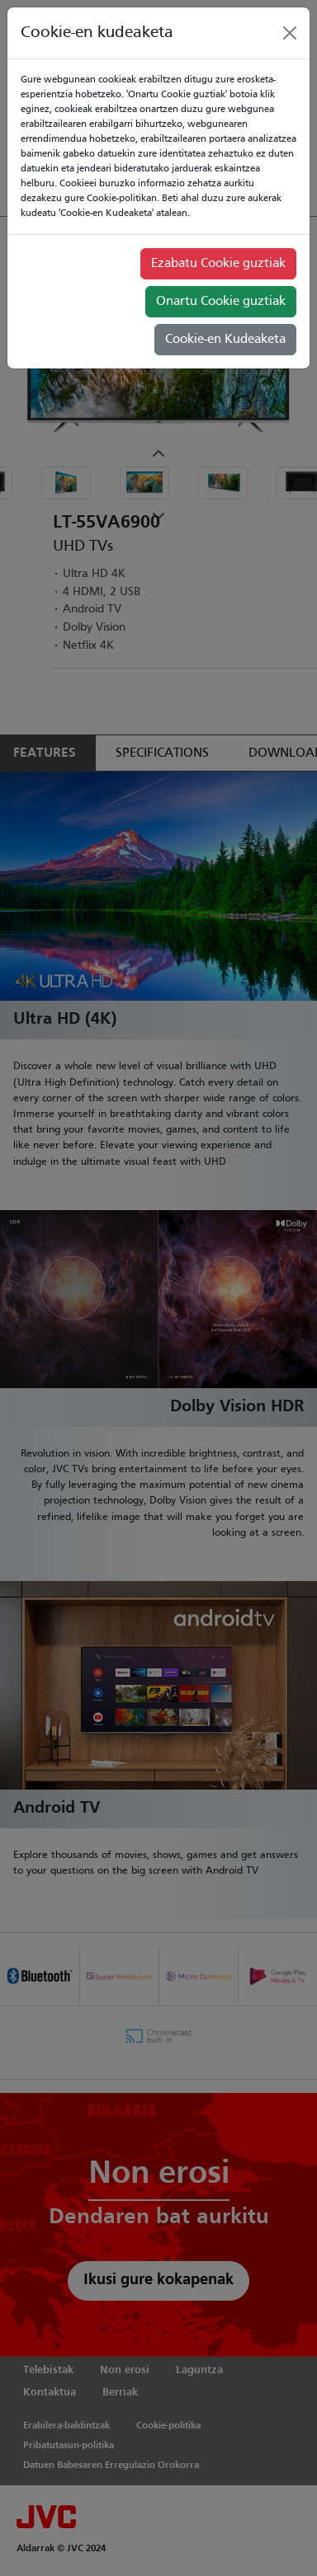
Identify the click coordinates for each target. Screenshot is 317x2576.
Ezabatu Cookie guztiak (218, 263)
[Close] (290, 33)
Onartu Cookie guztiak (221, 301)
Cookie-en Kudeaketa (225, 339)
